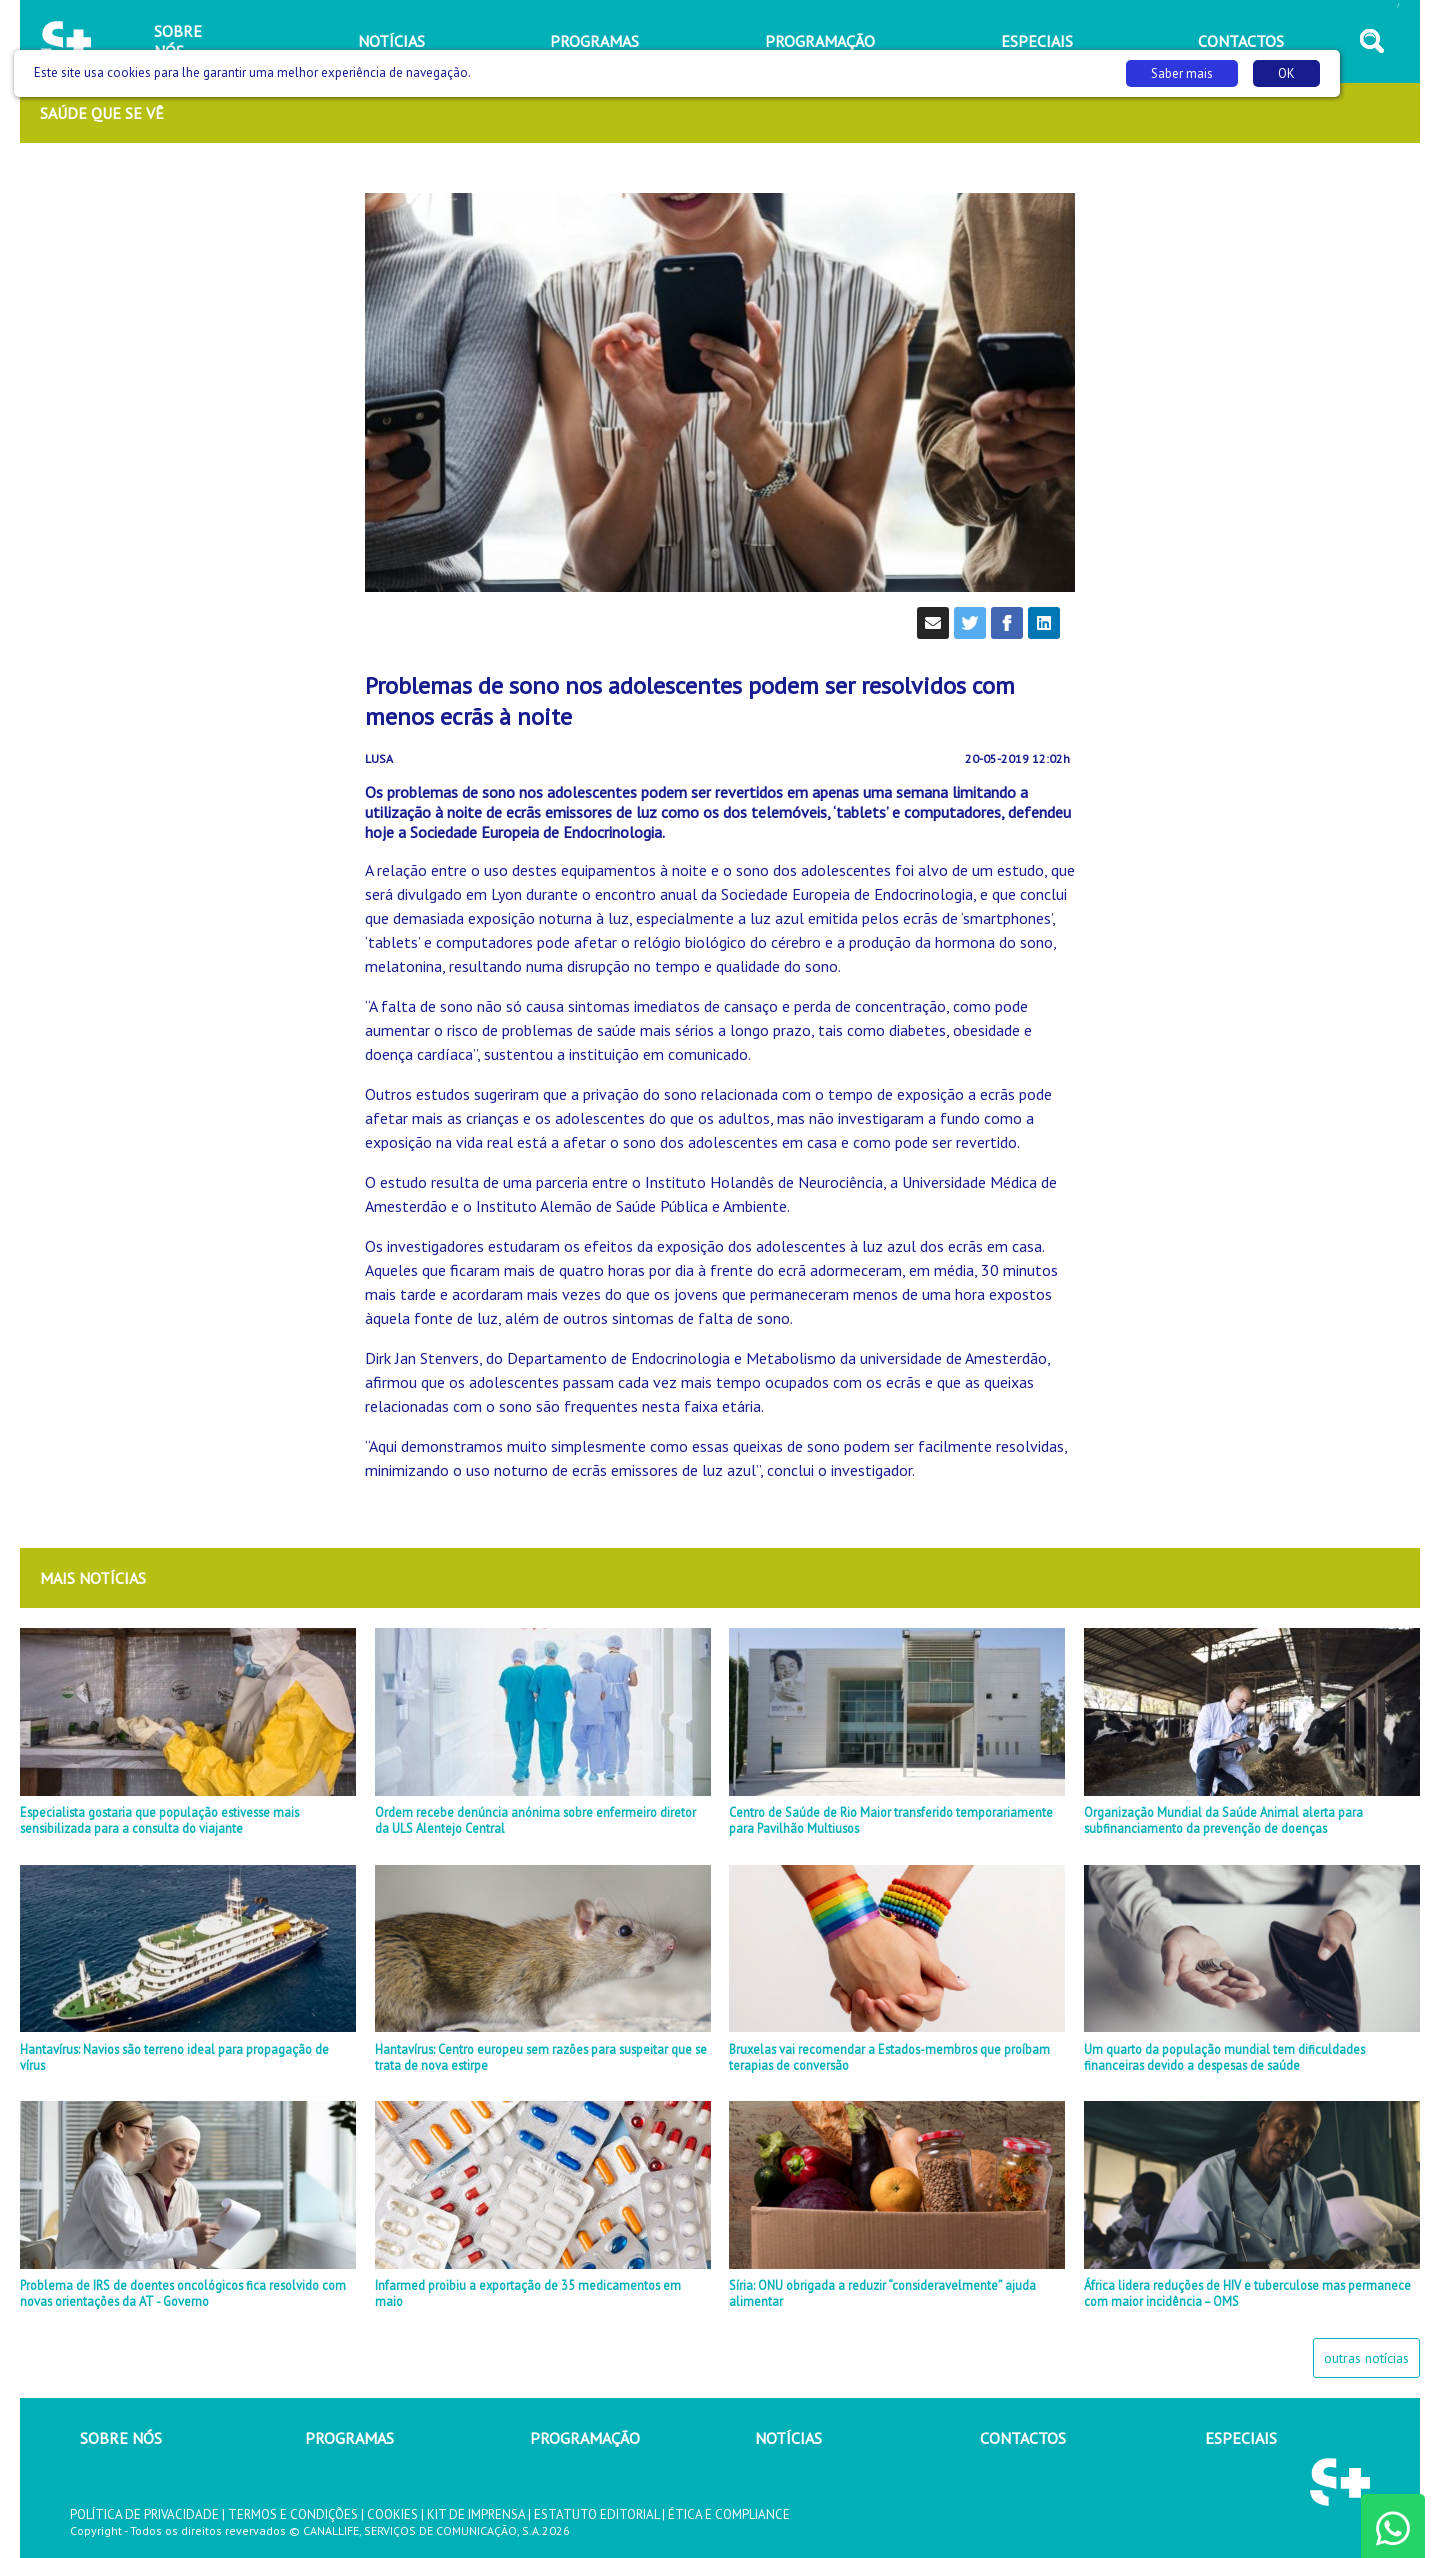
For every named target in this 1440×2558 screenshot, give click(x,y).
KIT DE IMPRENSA (476, 2514)
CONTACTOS (1023, 2438)
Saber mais (1182, 73)
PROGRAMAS (349, 2438)
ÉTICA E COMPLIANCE (729, 2514)
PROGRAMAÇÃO (585, 2438)
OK (1286, 73)
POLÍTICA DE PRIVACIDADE (144, 2514)
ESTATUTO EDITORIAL (596, 2514)
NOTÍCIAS (788, 2438)
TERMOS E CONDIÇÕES (293, 2514)
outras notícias (1366, 2358)
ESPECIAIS (1241, 2438)
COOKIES (392, 2514)
